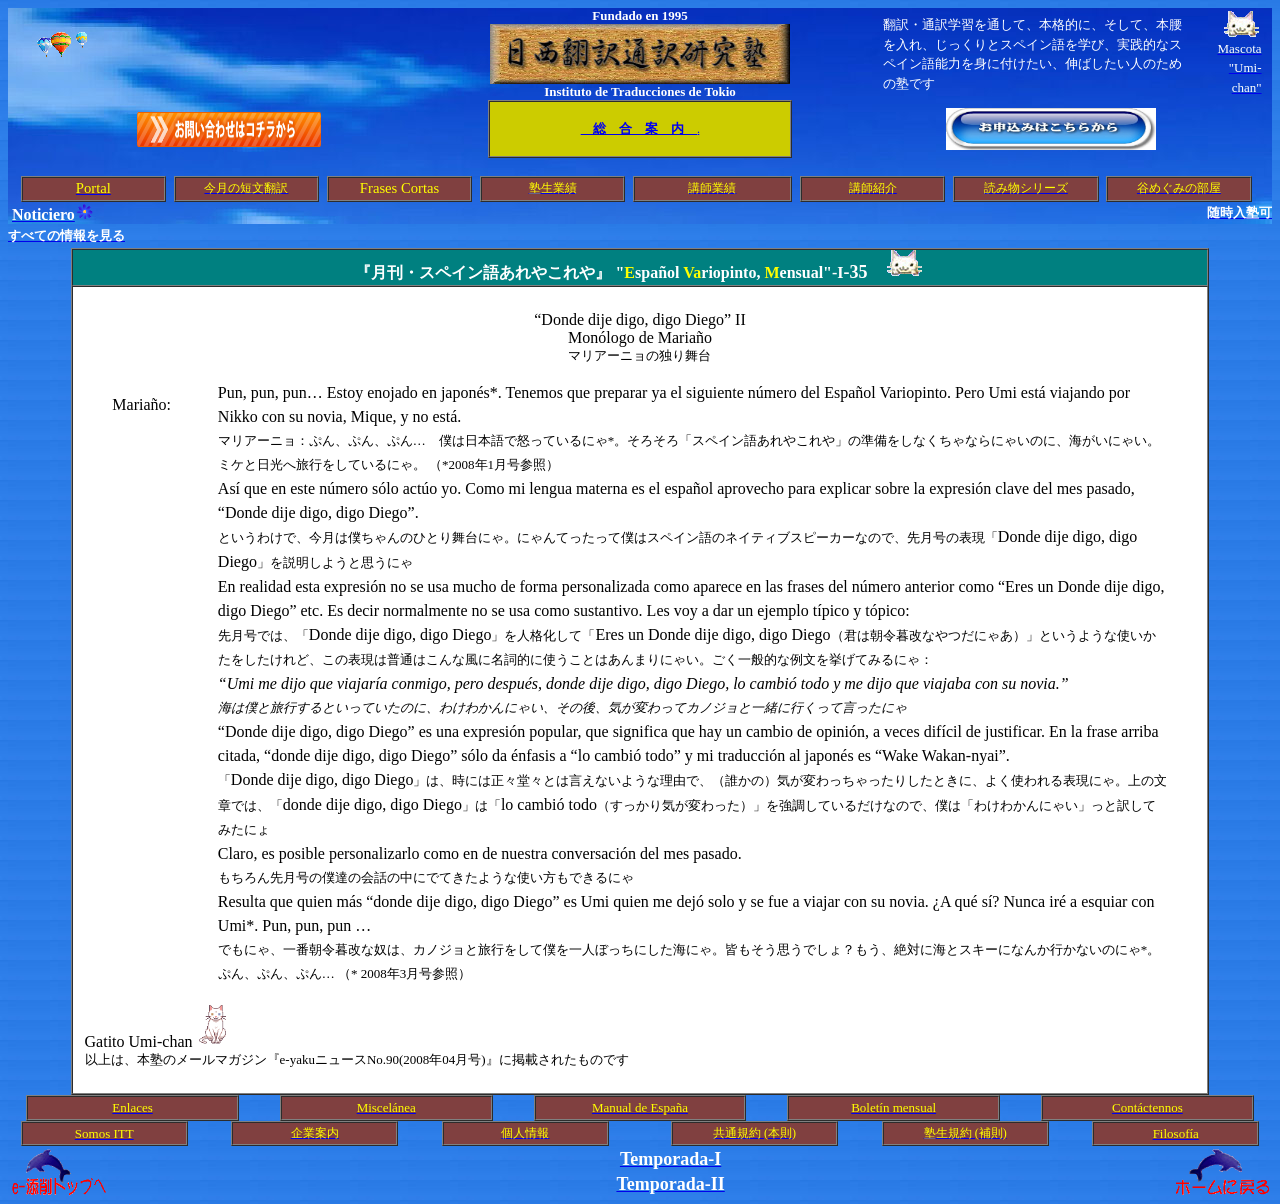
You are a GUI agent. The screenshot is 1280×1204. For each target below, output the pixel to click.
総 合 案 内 (639, 128)
